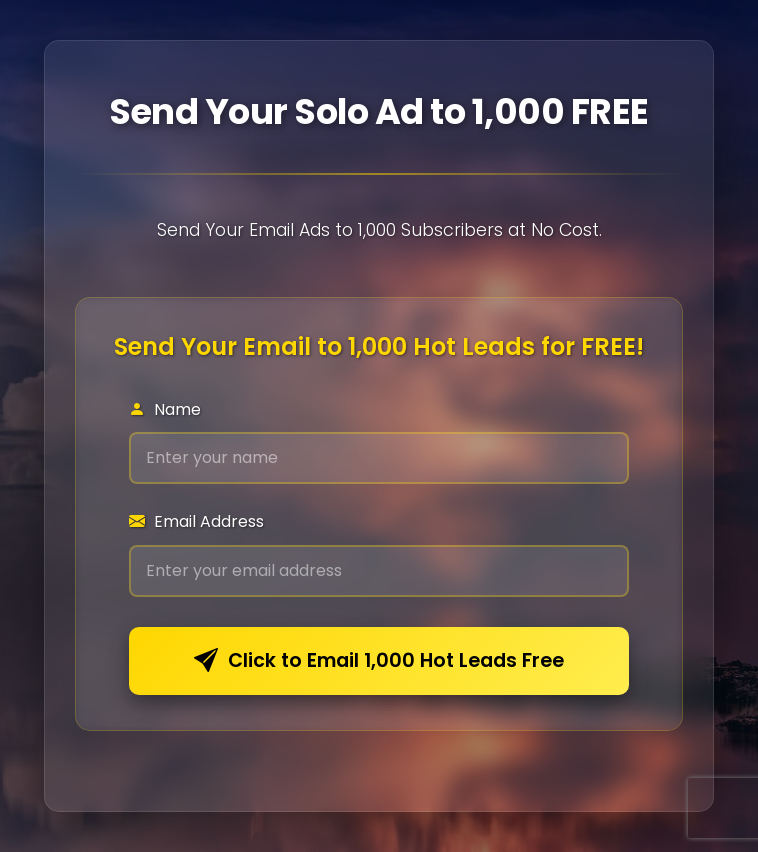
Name (165, 409)
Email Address (196, 521)
